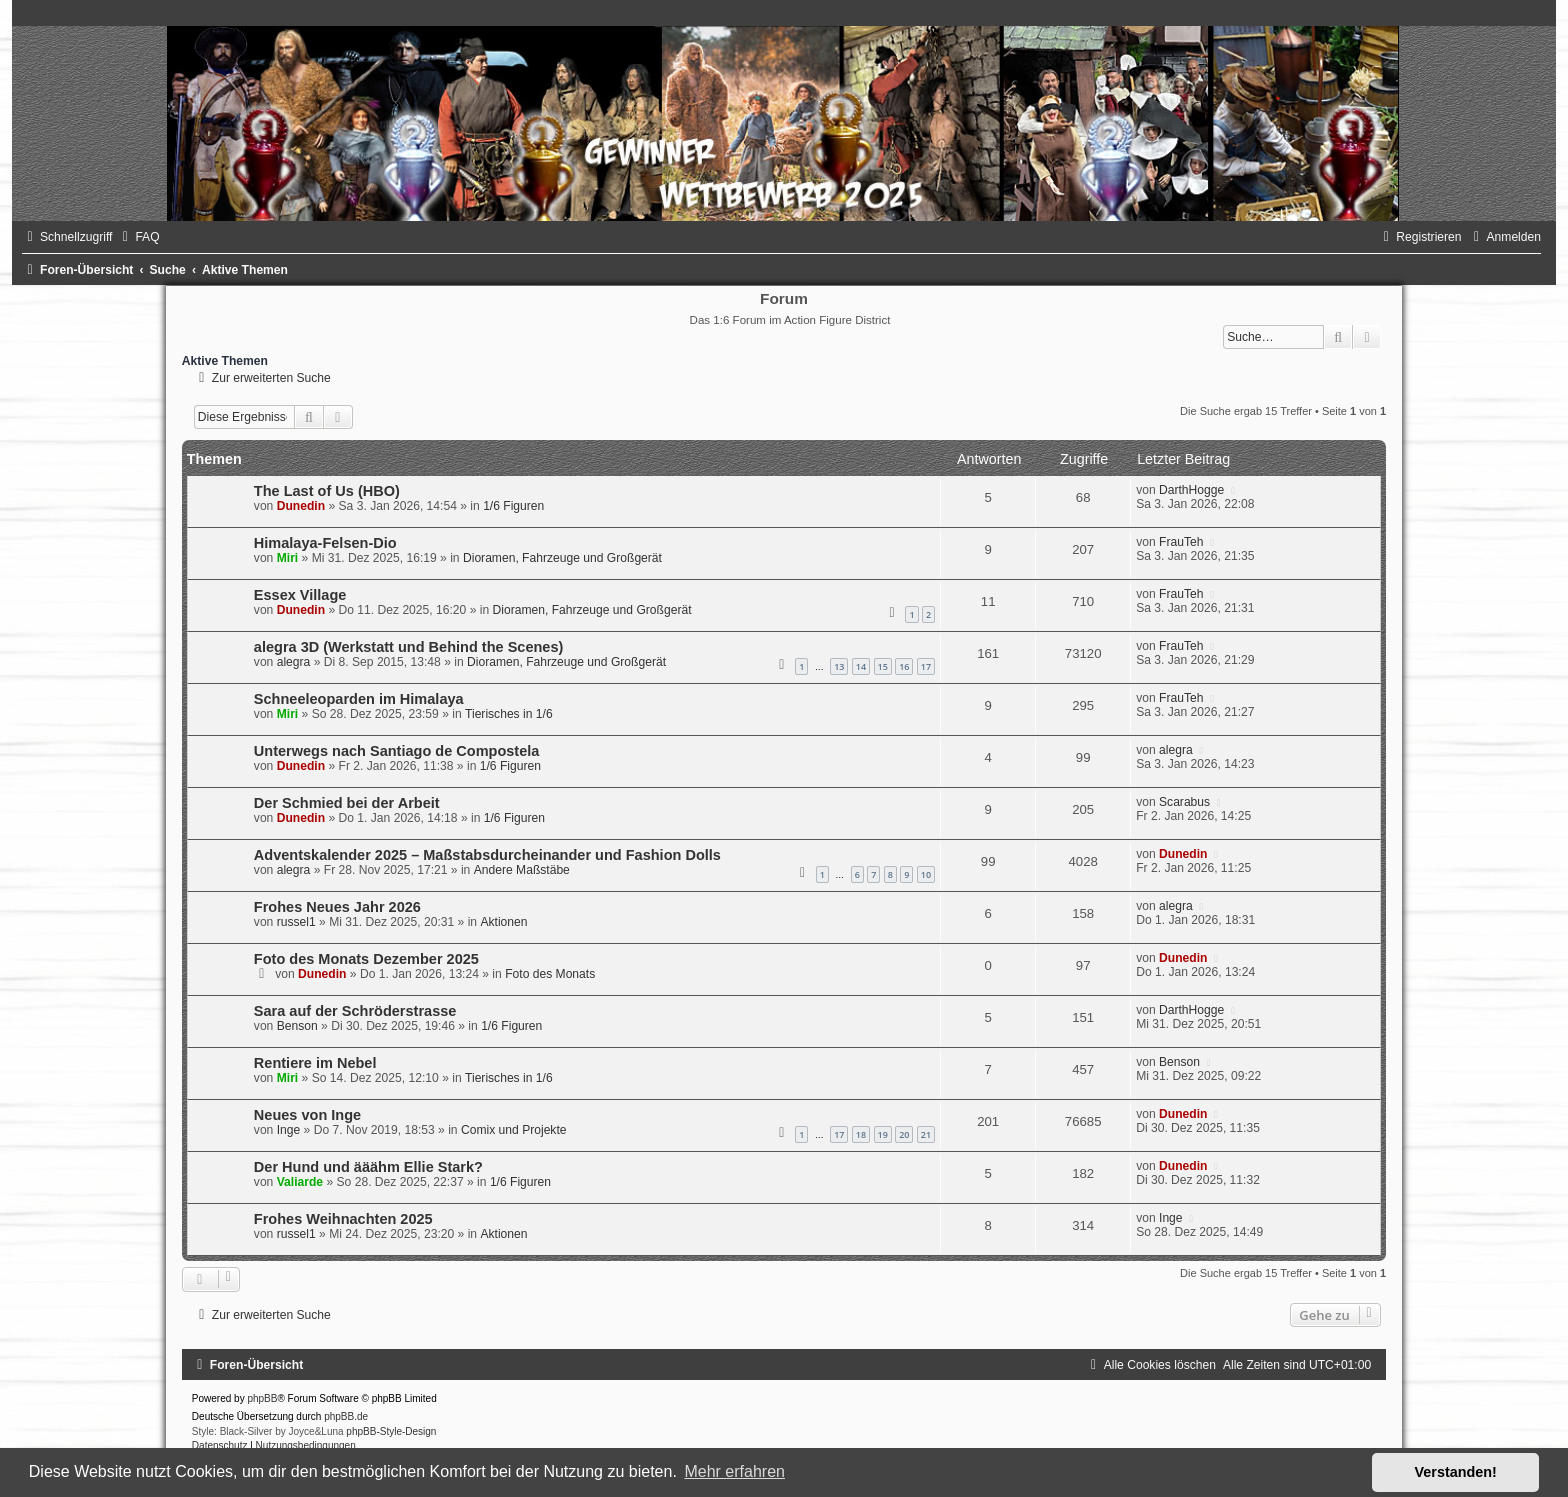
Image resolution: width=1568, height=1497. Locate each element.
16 (904, 666)
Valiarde (300, 1182)
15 (883, 666)
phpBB (262, 1398)
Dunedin (301, 506)
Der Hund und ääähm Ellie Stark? (368, 1167)
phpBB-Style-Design (391, 1431)
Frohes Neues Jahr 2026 (337, 907)
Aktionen (503, 922)
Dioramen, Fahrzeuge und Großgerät (562, 558)
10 (926, 874)
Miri (288, 558)
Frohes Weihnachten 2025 (343, 1219)
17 (926, 666)
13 (839, 666)
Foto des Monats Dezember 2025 (366, 959)
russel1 (296, 922)
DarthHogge (1191, 490)
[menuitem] (138, 237)
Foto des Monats (550, 974)
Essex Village (300, 595)
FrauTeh (1181, 542)
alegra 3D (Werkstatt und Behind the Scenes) (408, 647)
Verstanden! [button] (1456, 1472)
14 (861, 666)
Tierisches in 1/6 (509, 714)
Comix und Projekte (514, 1130)
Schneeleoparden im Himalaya (359, 699)
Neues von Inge (307, 1115)
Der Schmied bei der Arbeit (347, 803)
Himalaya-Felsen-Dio (325, 543)
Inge (289, 1130)
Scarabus (1184, 802)
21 (926, 1134)
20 (904, 1134)
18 (861, 1134)
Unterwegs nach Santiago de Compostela (397, 751)
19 (883, 1134)
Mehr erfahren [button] (734, 1471)
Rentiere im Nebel (315, 1063)
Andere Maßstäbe (522, 870)
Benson (297, 1026)
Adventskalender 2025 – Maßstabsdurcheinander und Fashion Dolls (487, 855)
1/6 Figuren (513, 506)
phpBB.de (346, 1416)
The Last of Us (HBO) (327, 491)
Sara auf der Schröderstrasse (355, 1011)
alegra (294, 662)
